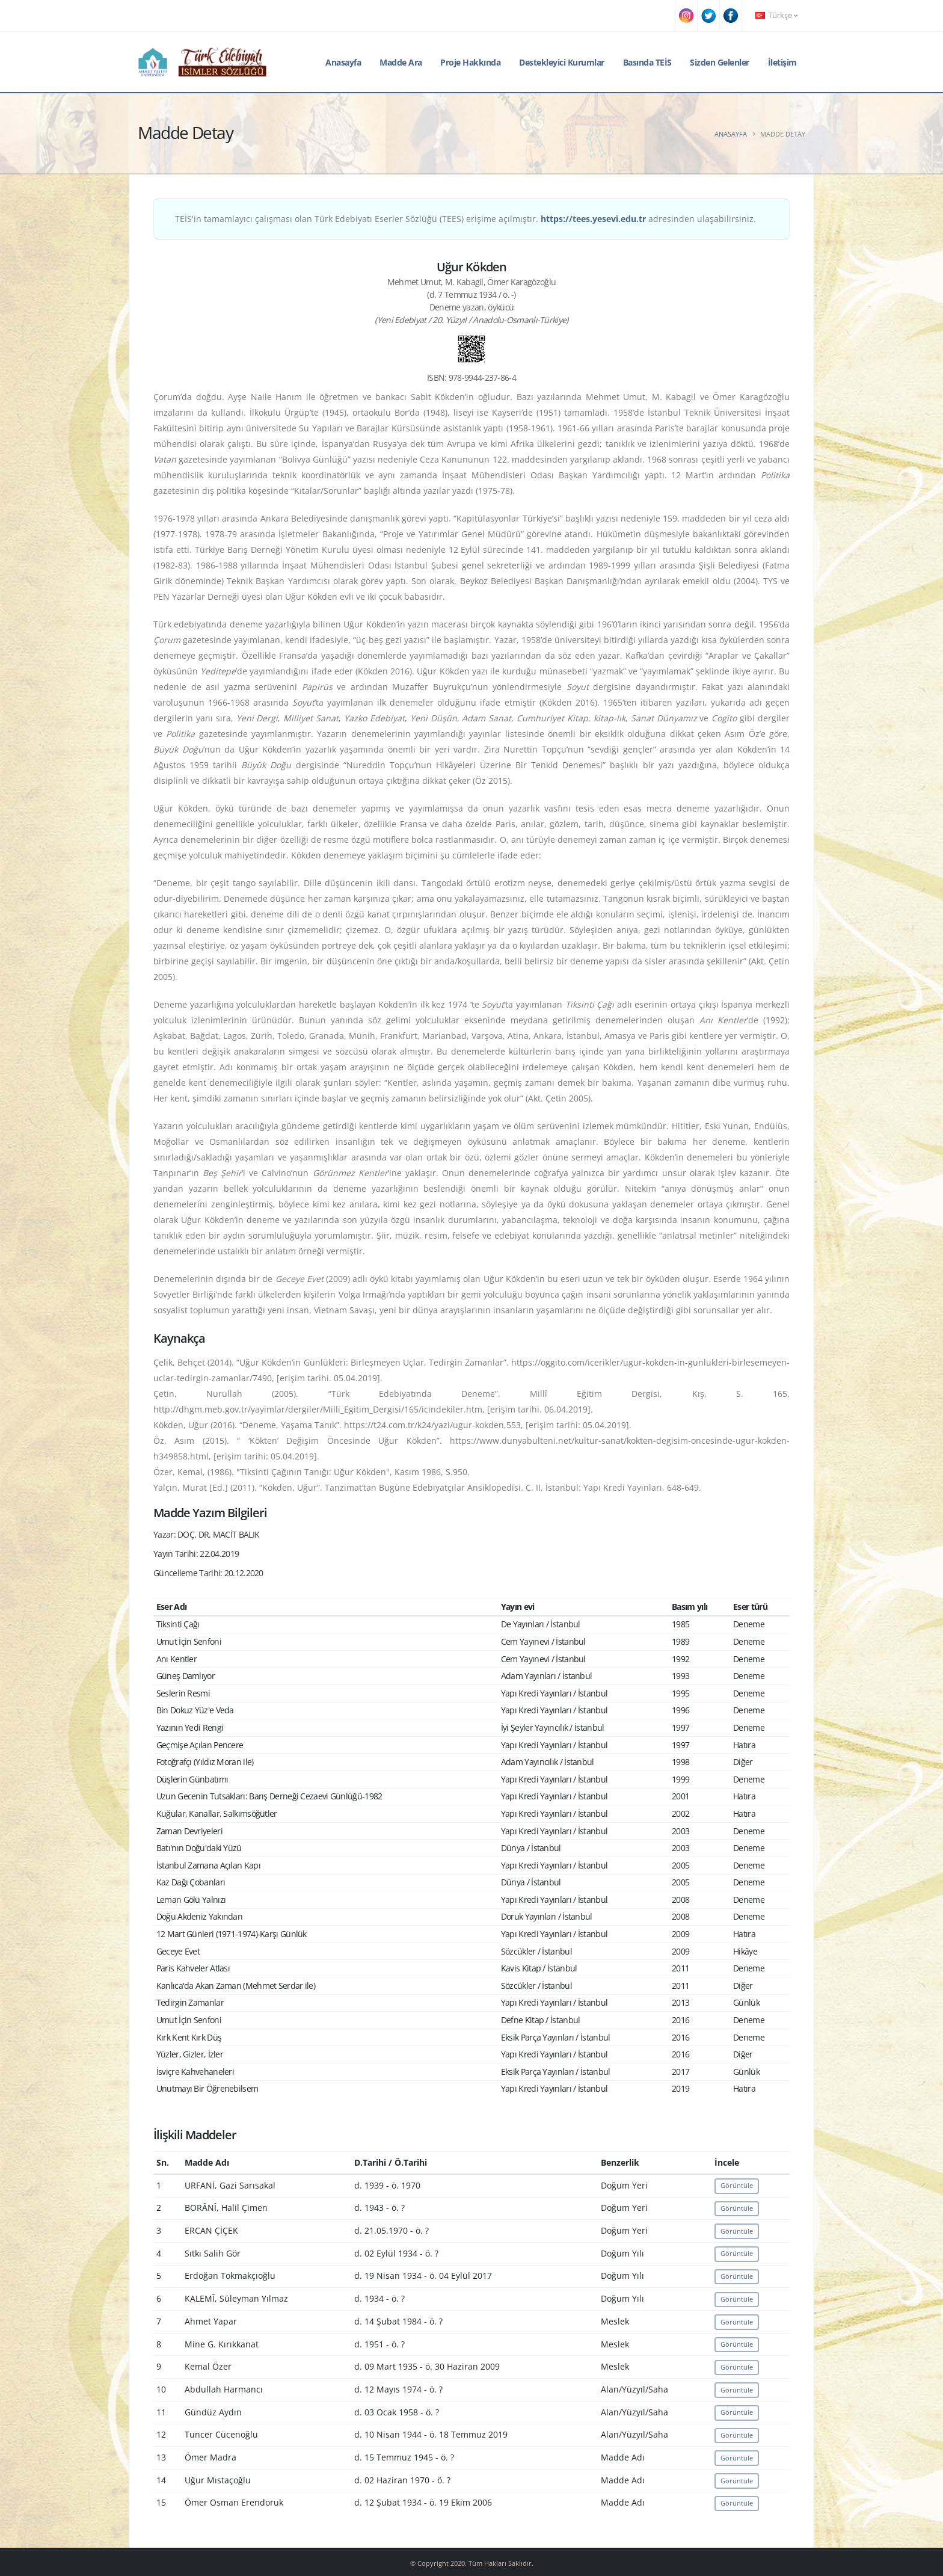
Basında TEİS (647, 62)
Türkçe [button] (776, 15)
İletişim (782, 62)
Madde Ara (400, 62)
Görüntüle (736, 2185)
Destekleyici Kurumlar (561, 62)
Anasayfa (343, 62)
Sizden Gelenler (719, 62)
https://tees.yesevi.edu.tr (593, 218)
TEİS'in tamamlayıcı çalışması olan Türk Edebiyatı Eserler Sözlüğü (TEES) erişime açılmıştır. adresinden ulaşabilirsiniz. (465, 218)
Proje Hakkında (470, 62)
